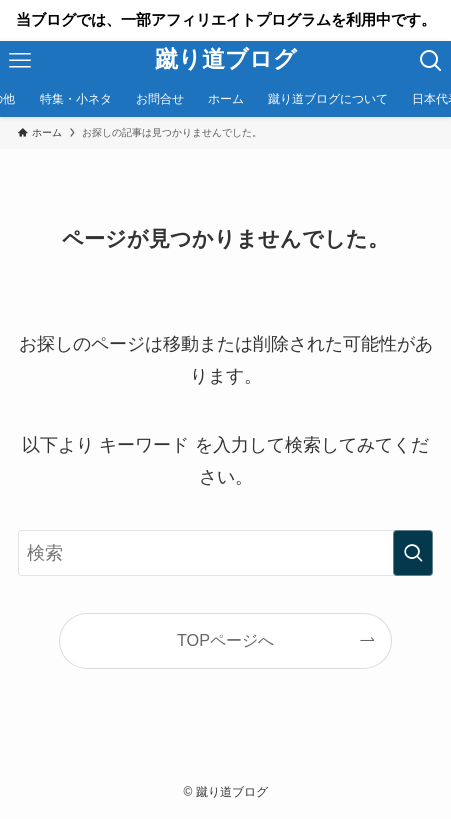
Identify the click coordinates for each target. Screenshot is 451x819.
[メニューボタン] (20, 61)
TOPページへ (225, 640)
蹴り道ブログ (226, 60)
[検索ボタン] (431, 61)
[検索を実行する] (413, 553)
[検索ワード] (225, 553)
